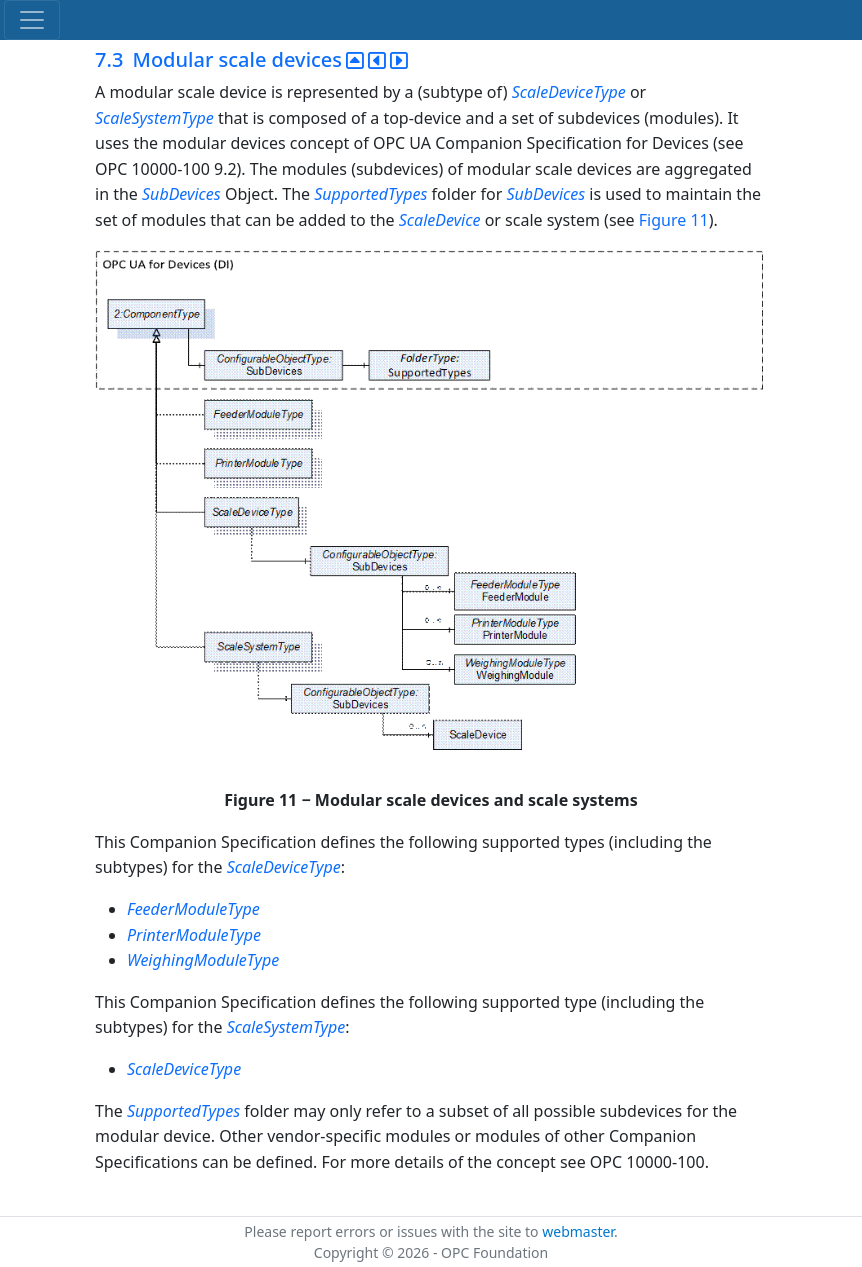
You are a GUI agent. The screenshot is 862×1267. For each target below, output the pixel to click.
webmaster (578, 1231)
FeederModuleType (193, 909)
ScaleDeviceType (569, 92)
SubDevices (181, 194)
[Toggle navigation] (32, 20)
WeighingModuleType (203, 960)
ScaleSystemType (154, 118)
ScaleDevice (440, 220)
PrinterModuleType (194, 935)
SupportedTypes (370, 194)
